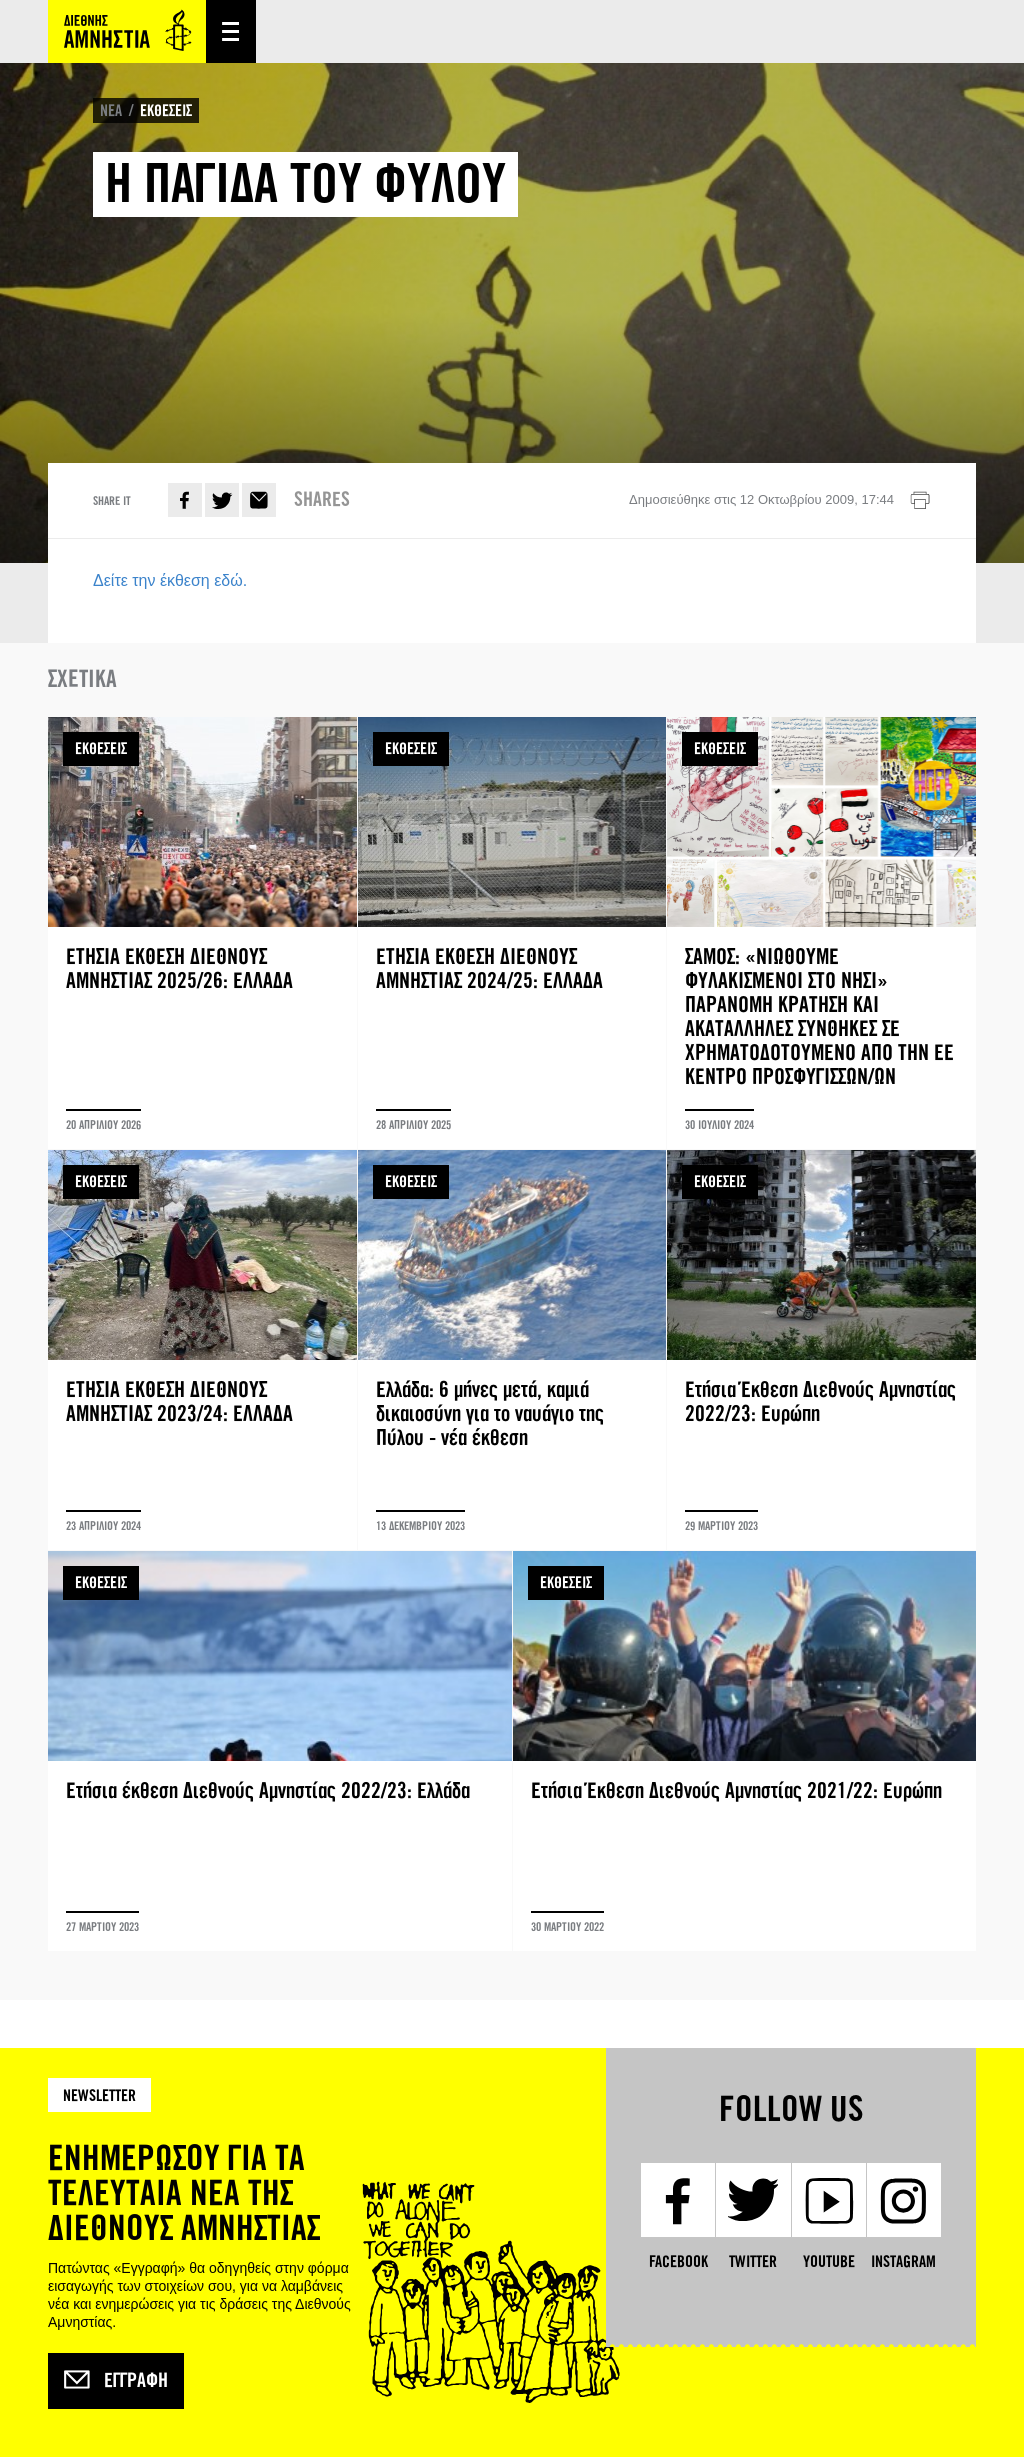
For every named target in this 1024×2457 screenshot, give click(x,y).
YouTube (829, 2261)
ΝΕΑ (111, 110)
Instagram (903, 2261)
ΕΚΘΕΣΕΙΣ (166, 110)
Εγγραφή (116, 2381)
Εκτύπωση (920, 501)
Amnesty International (127, 31)
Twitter (222, 500)
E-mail (259, 500)
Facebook (185, 500)
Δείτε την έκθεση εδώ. (170, 580)
